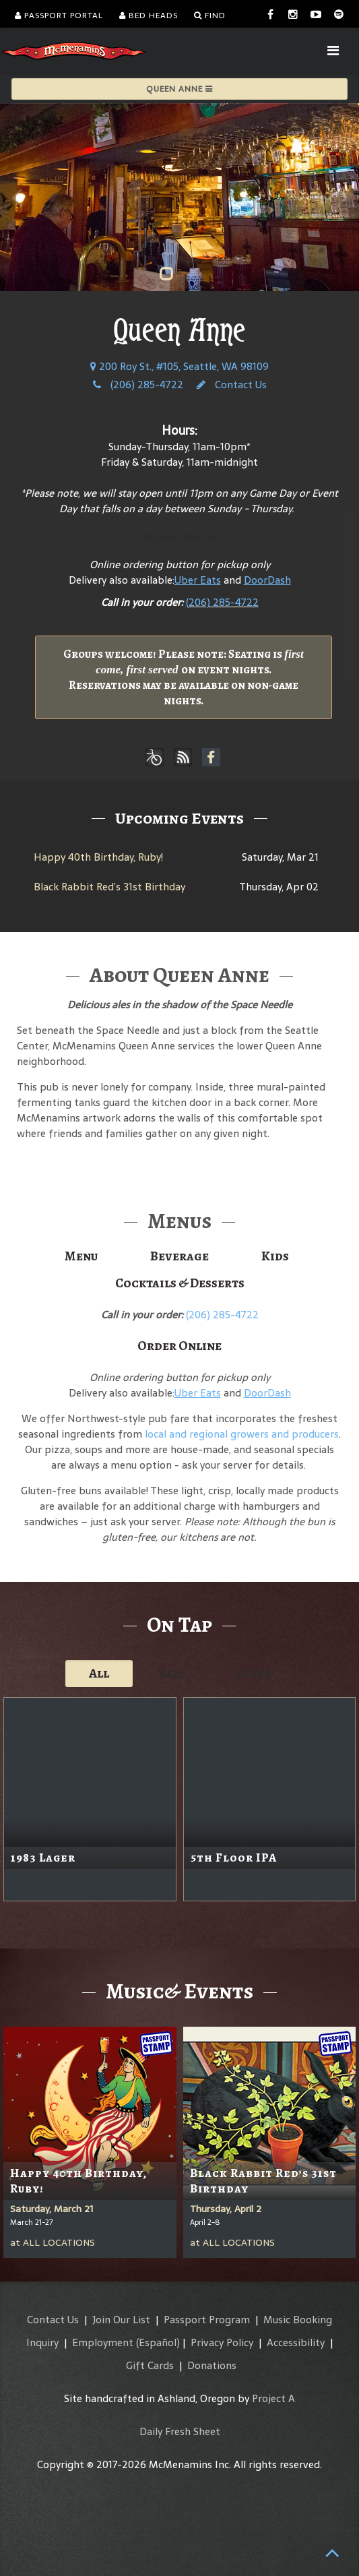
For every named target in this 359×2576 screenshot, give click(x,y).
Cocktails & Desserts (179, 1283)
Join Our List (121, 2319)
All (99, 1673)
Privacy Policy (222, 2342)
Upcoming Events (179, 818)
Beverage (179, 1256)
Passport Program (207, 2319)
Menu (81, 1256)
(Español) (158, 2342)
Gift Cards (150, 2365)
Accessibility (296, 2342)
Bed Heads (148, 15)
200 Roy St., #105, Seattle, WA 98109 (179, 366)
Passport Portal (59, 15)
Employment (102, 2342)
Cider (253, 1673)
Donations (211, 2365)
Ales (172, 1673)
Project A (273, 2398)
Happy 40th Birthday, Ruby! (98, 857)
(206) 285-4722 (138, 384)
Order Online (179, 536)
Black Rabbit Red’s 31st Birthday (109, 886)
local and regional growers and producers (242, 1433)
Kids (275, 1256)
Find (210, 15)
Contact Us (232, 384)
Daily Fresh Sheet (179, 2431)
